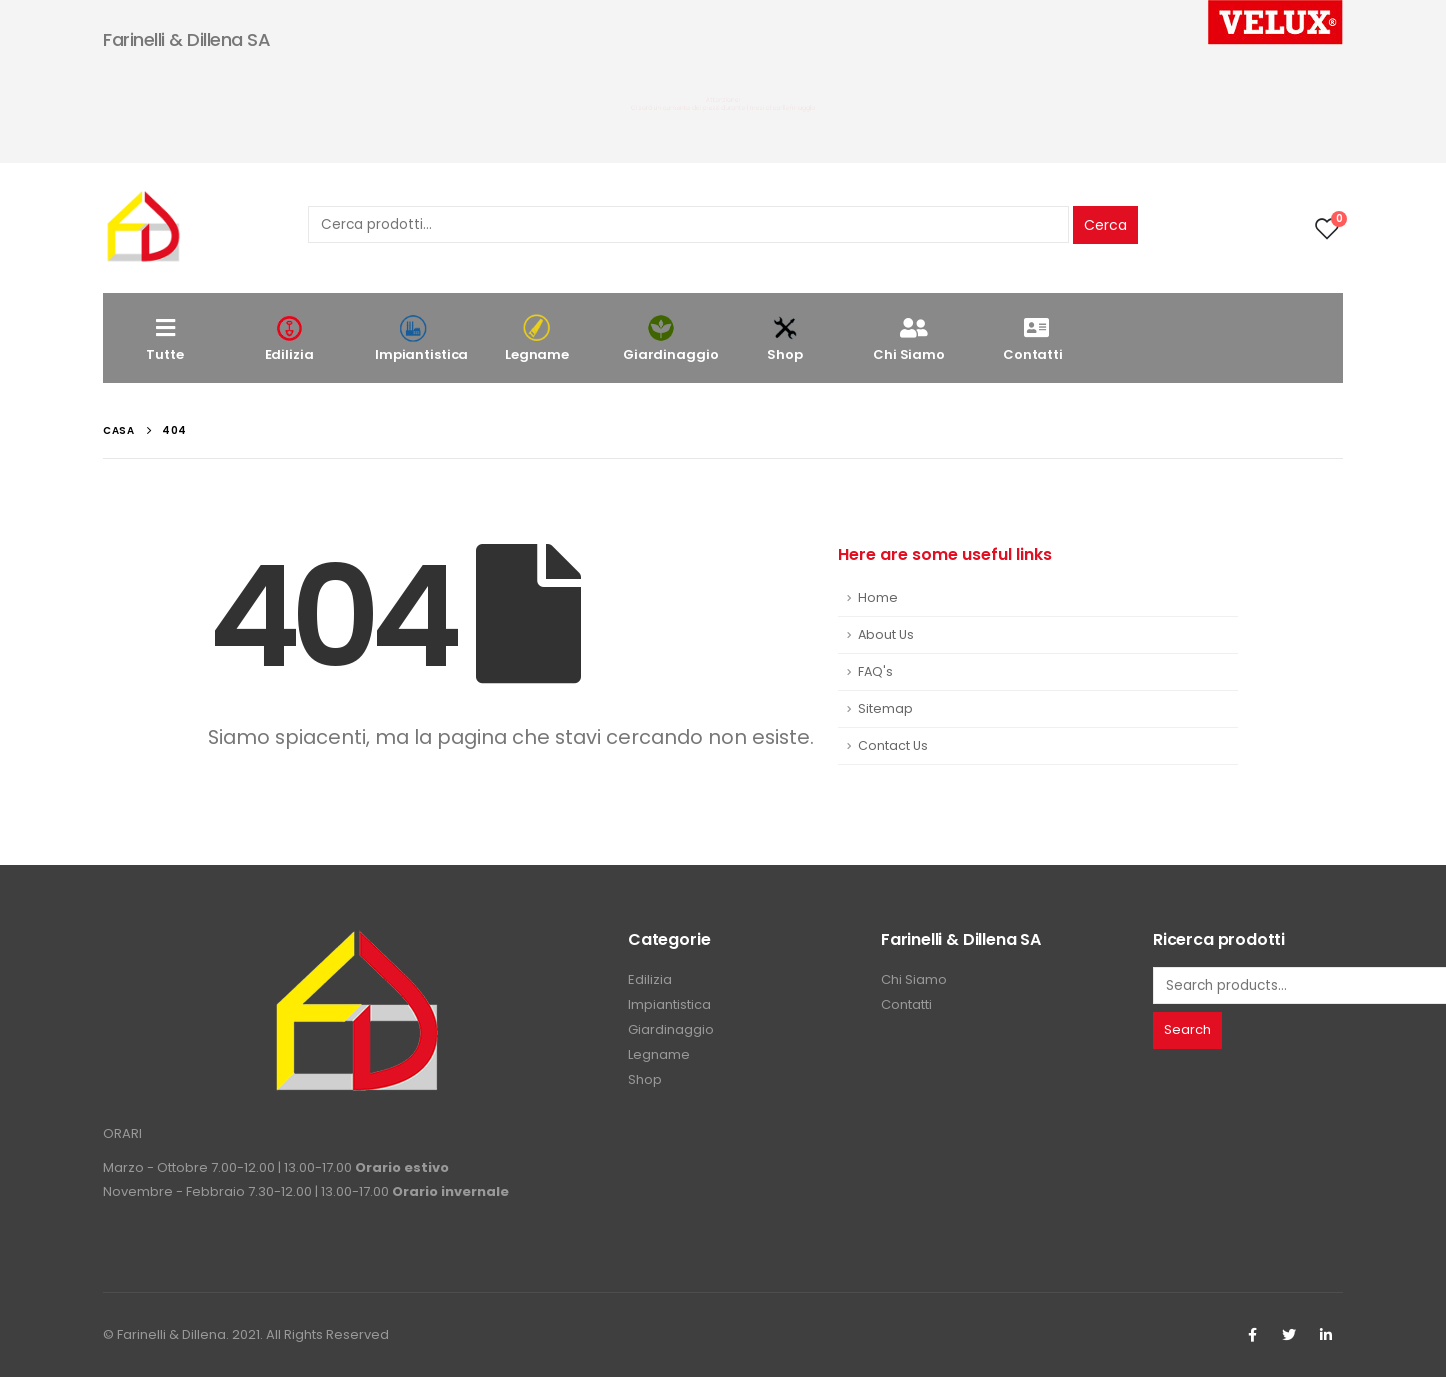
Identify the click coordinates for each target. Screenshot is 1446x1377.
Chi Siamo (909, 338)
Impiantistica (421, 338)
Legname (537, 338)
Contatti (1033, 338)
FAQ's (875, 671)
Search (1187, 1029)
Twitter (1289, 1335)
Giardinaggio (670, 338)
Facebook (1252, 1335)
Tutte (164, 338)
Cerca (1105, 225)
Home (878, 597)
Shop (785, 338)
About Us (886, 634)
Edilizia (289, 338)
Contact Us (893, 745)
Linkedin (1326, 1335)
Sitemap (885, 708)
